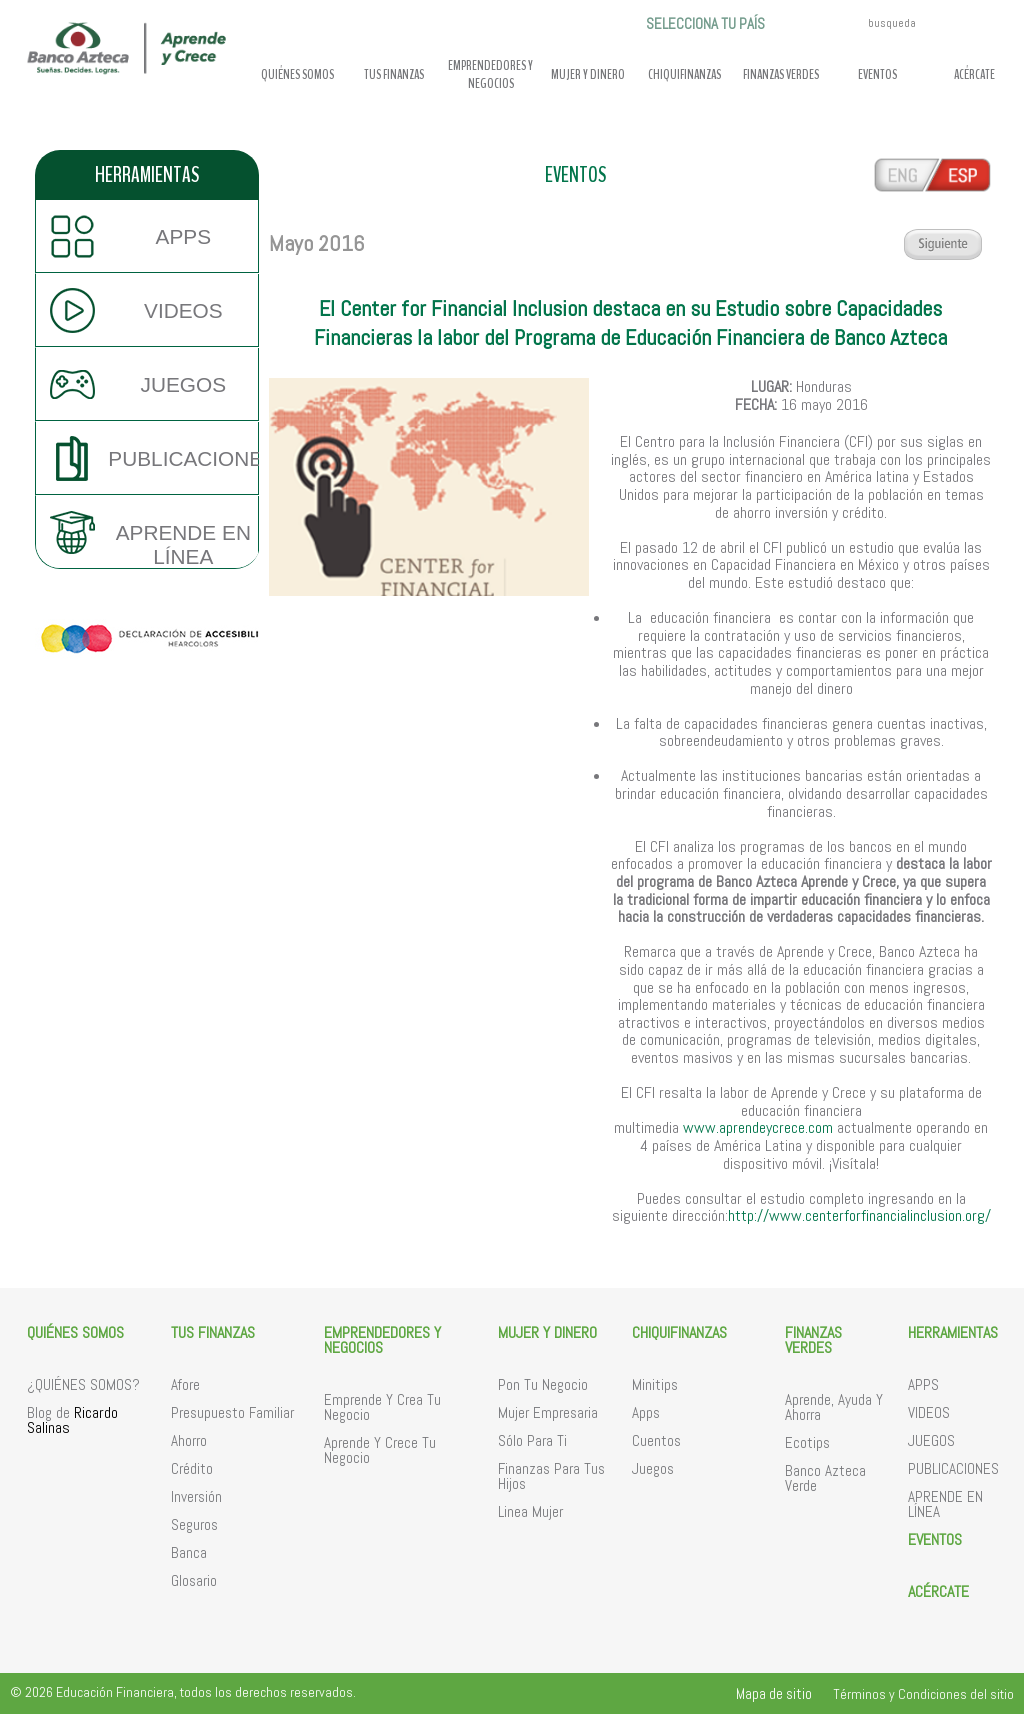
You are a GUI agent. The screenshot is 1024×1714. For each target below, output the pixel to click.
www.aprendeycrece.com (758, 1127)
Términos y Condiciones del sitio (923, 1694)
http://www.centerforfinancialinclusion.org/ (859, 1215)
